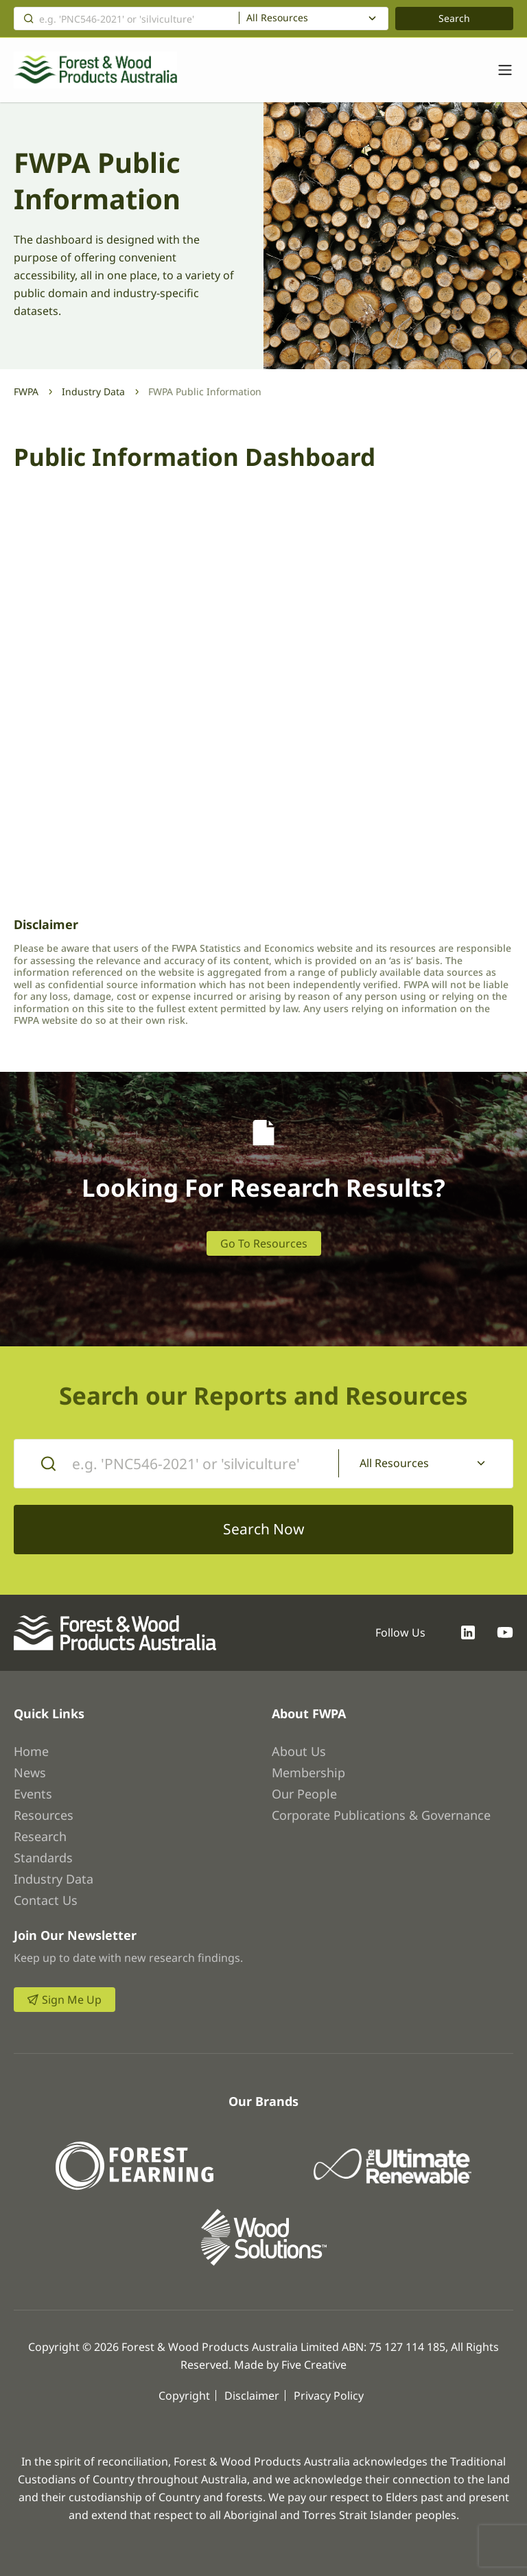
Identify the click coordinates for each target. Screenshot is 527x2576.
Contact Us (46, 1900)
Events (33, 1793)
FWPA (26, 391)
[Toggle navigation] (498, 70)
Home (31, 1751)
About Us (299, 1751)
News (30, 1772)
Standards (43, 1857)
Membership (308, 1772)
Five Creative (314, 2364)
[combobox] (313, 18)
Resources (43, 1815)
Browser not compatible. (263, 692)
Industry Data (93, 391)
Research (40, 1836)
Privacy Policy (329, 2395)
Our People (304, 1793)
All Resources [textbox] (277, 18)
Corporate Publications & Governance (381, 1815)
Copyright (184, 2395)
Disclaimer (251, 2395)
